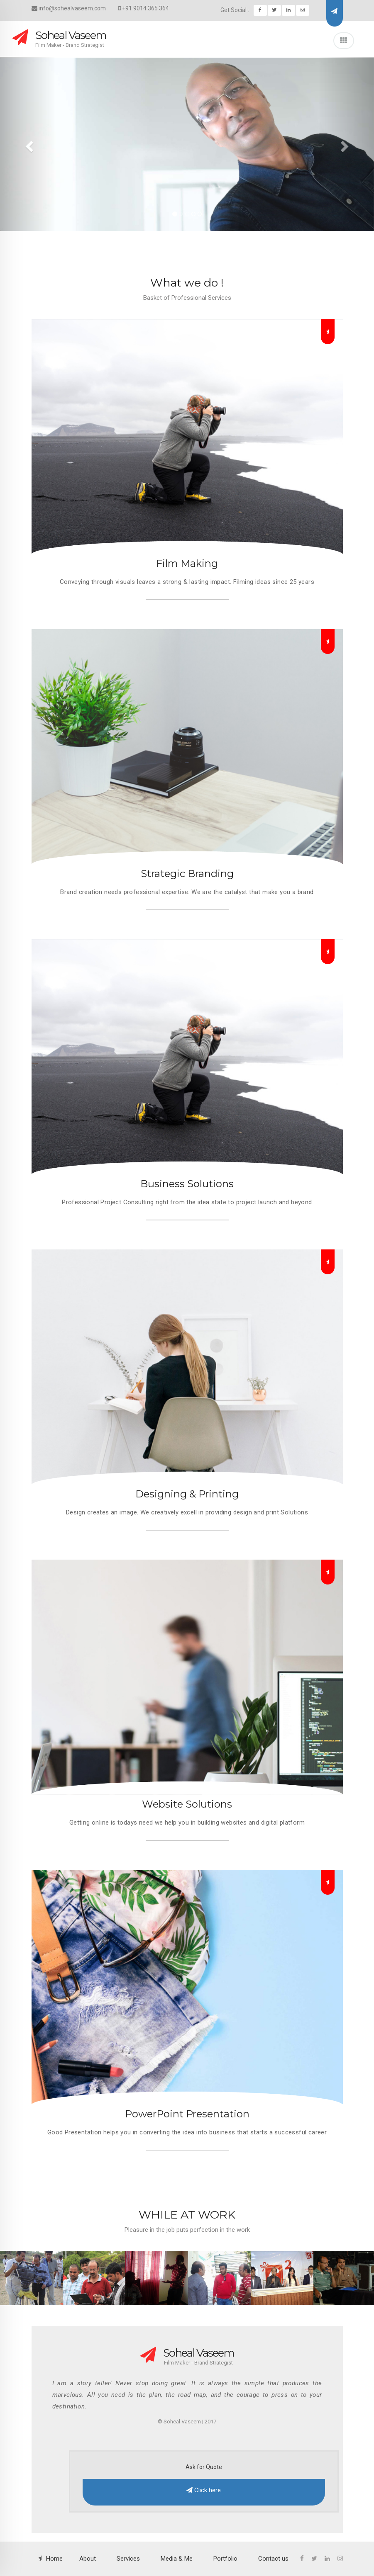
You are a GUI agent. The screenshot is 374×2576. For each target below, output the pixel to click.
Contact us (273, 2558)
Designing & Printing (187, 1494)
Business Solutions (187, 1184)
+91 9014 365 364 (143, 8)
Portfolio (225, 2558)
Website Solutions (187, 1804)
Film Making (187, 563)
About (87, 2558)
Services (128, 2558)
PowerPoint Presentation (187, 2114)
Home (54, 2558)
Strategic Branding (187, 874)
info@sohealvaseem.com (69, 8)
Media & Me (177, 2558)
